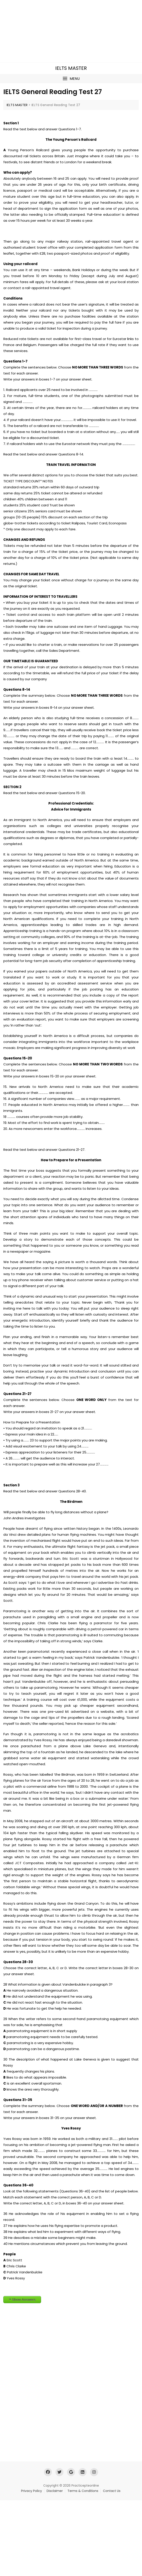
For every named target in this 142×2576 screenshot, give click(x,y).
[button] (71, 78)
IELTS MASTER (71, 68)
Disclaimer (55, 2491)
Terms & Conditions (82, 2491)
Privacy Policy (31, 2491)
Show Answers (24, 2299)
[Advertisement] (71, 31)
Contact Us (111, 2491)
